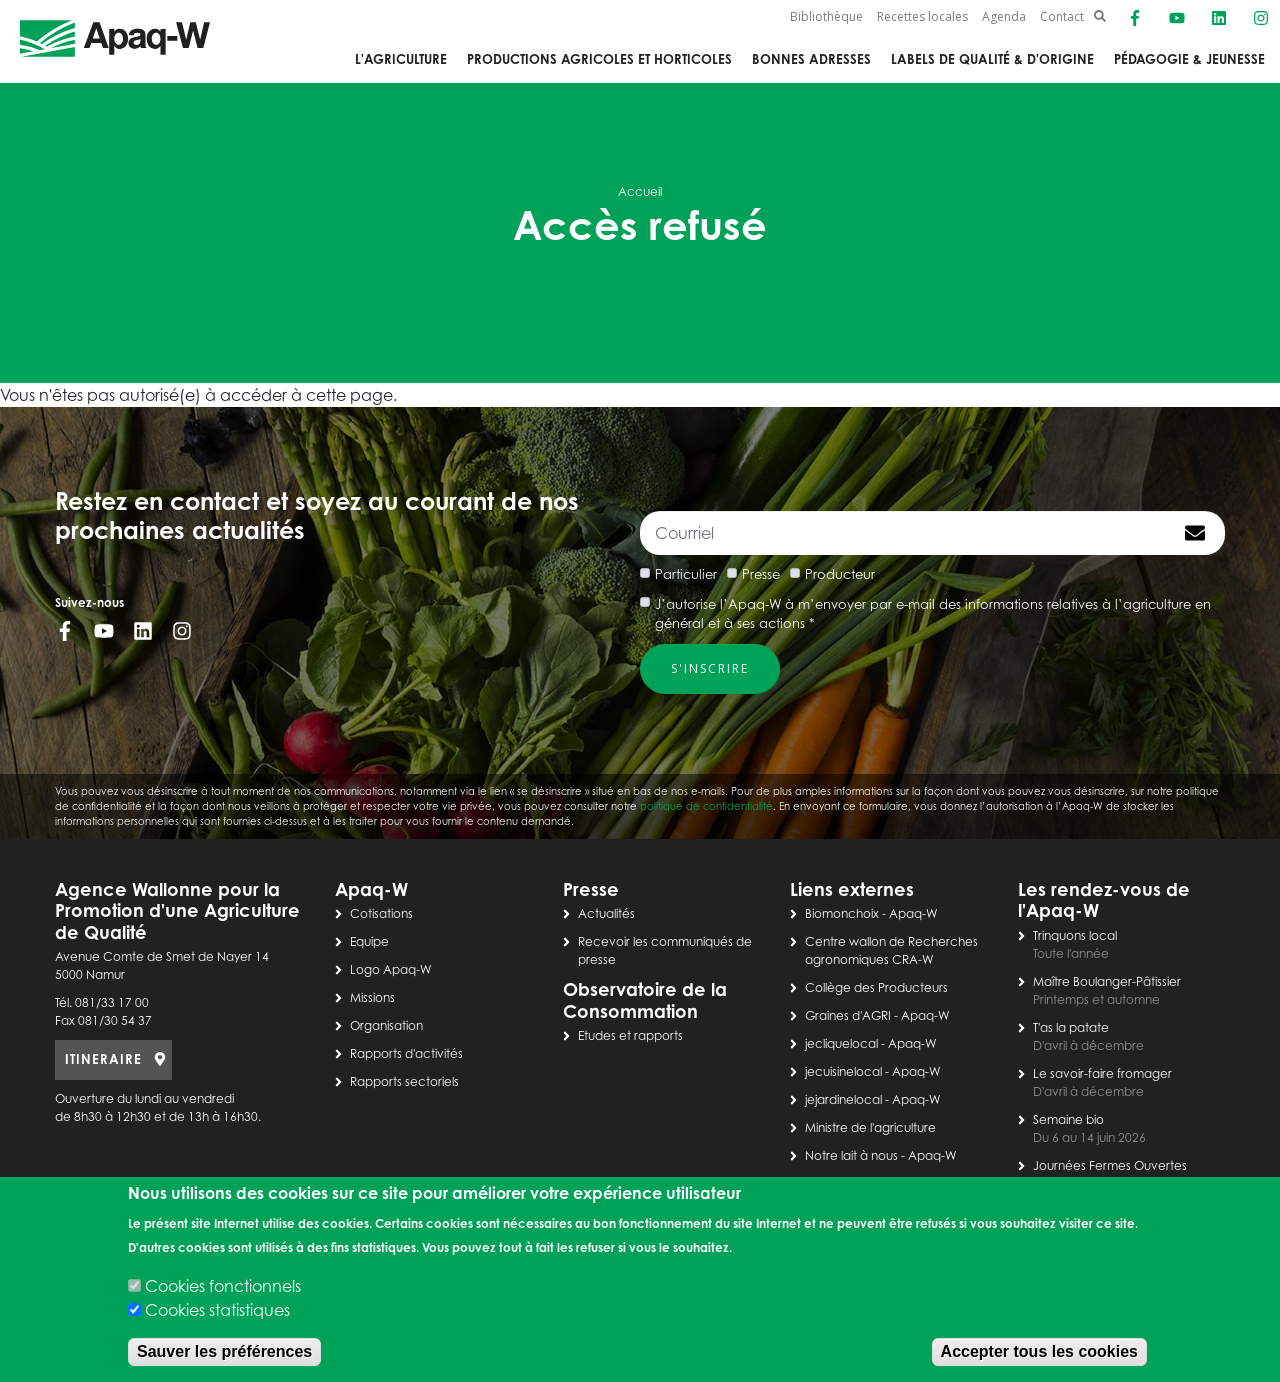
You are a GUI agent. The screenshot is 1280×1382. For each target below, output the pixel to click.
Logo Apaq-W (391, 969)
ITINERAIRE (103, 1059)
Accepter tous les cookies (1039, 1351)
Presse (761, 574)
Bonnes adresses (811, 59)
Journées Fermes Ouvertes (1110, 1165)
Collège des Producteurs (876, 987)
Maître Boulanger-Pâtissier (1107, 981)
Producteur (840, 574)
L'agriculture (401, 59)
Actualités (606, 913)
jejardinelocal (843, 1099)
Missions (372, 997)
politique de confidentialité (706, 806)
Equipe (369, 941)
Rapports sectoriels (404, 1081)
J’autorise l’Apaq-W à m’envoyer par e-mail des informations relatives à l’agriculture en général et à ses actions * (933, 614)
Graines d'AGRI (848, 1015)
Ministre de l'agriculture (870, 1127)
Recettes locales (922, 16)
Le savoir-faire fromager (1102, 1073)
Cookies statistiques (217, 1310)
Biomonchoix (842, 913)
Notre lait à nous (851, 1155)
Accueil (640, 191)
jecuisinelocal (843, 1071)
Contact (1062, 16)
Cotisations (381, 913)
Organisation (386, 1025)
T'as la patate (1071, 1027)
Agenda (1004, 16)
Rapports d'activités (406, 1053)
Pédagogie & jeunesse (1189, 59)
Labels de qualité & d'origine (992, 59)
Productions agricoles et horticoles (599, 59)
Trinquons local (1075, 935)
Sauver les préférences (224, 1351)
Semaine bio (1068, 1119)
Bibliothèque (826, 16)
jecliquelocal (841, 1043)
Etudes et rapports (630, 1035)
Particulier (686, 574)
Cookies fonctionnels (223, 1286)
